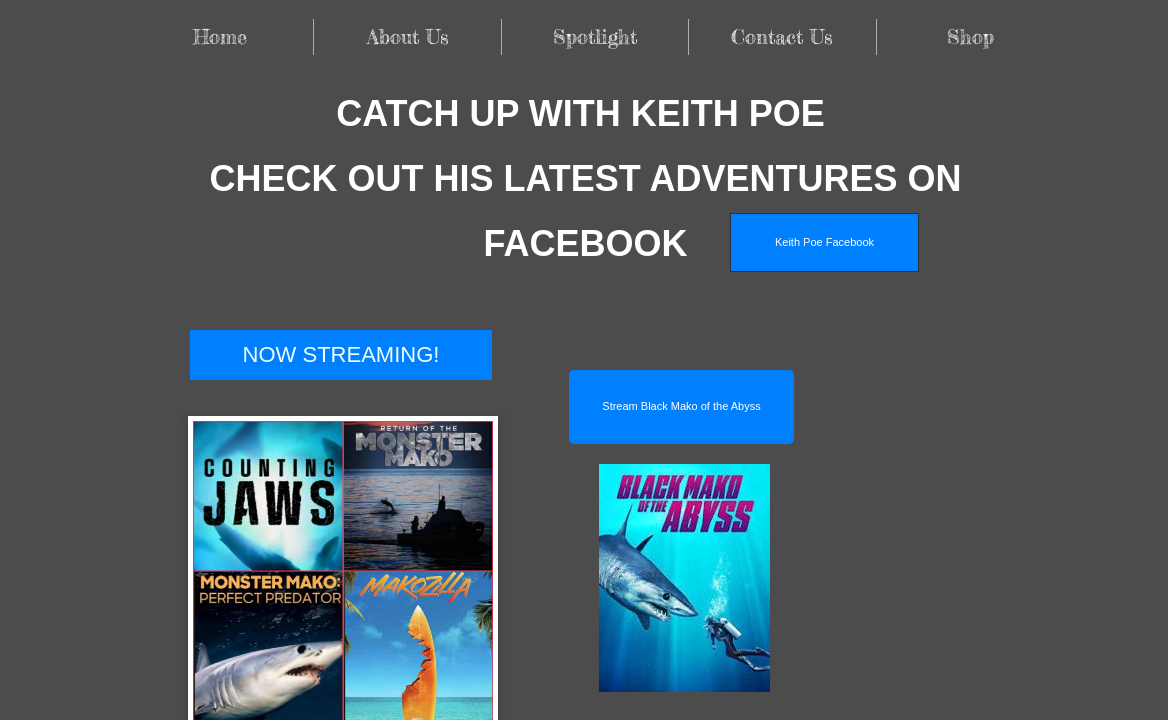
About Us (408, 36)
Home (220, 36)
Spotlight (595, 36)
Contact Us (782, 36)
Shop (970, 36)
